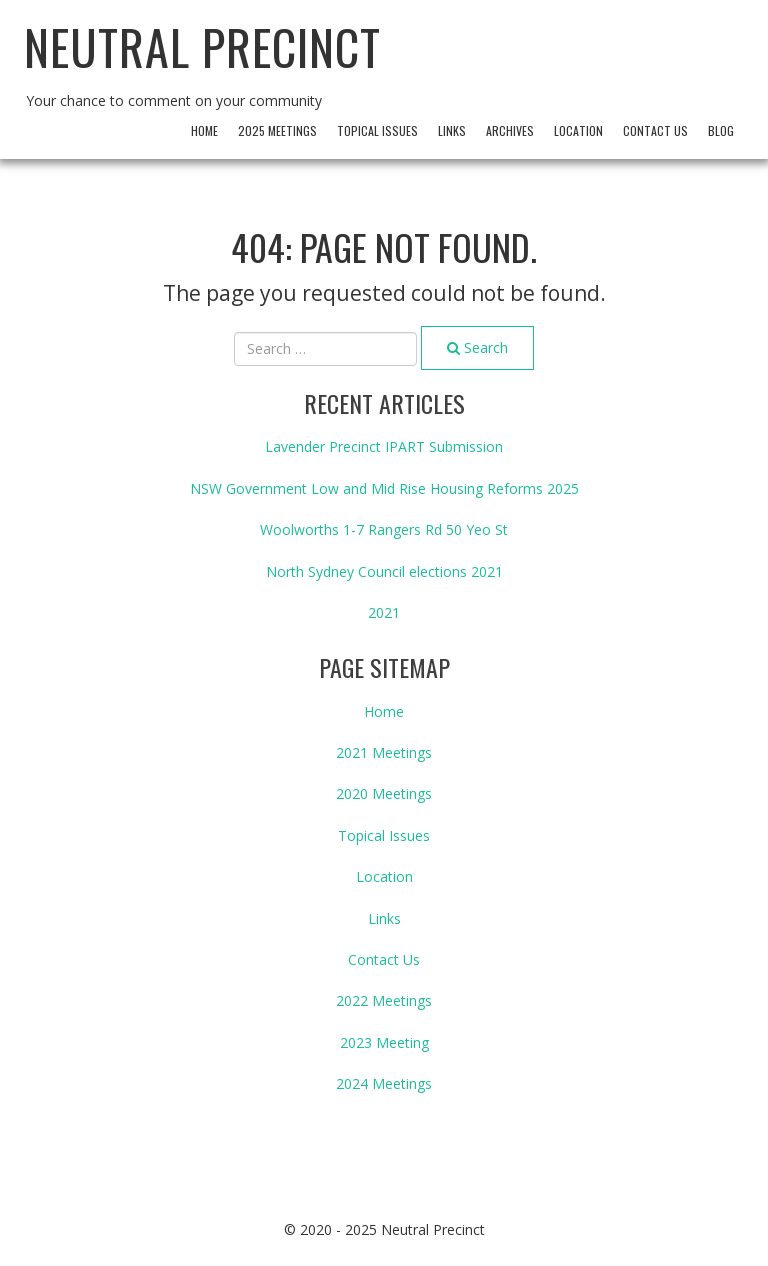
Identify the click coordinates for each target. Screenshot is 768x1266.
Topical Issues (377, 130)
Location (578, 130)
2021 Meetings (384, 752)
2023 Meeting (384, 1042)
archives (510, 130)
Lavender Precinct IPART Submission (384, 446)
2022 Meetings (384, 1000)
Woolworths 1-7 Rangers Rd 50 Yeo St (384, 529)
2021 (384, 612)
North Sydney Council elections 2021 (384, 571)
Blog (721, 130)
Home (204, 130)
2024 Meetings (384, 1083)
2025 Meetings (277, 130)
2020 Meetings (384, 793)
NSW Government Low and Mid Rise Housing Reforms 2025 (384, 488)
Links (452, 130)
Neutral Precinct (202, 46)
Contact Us (655, 130)
